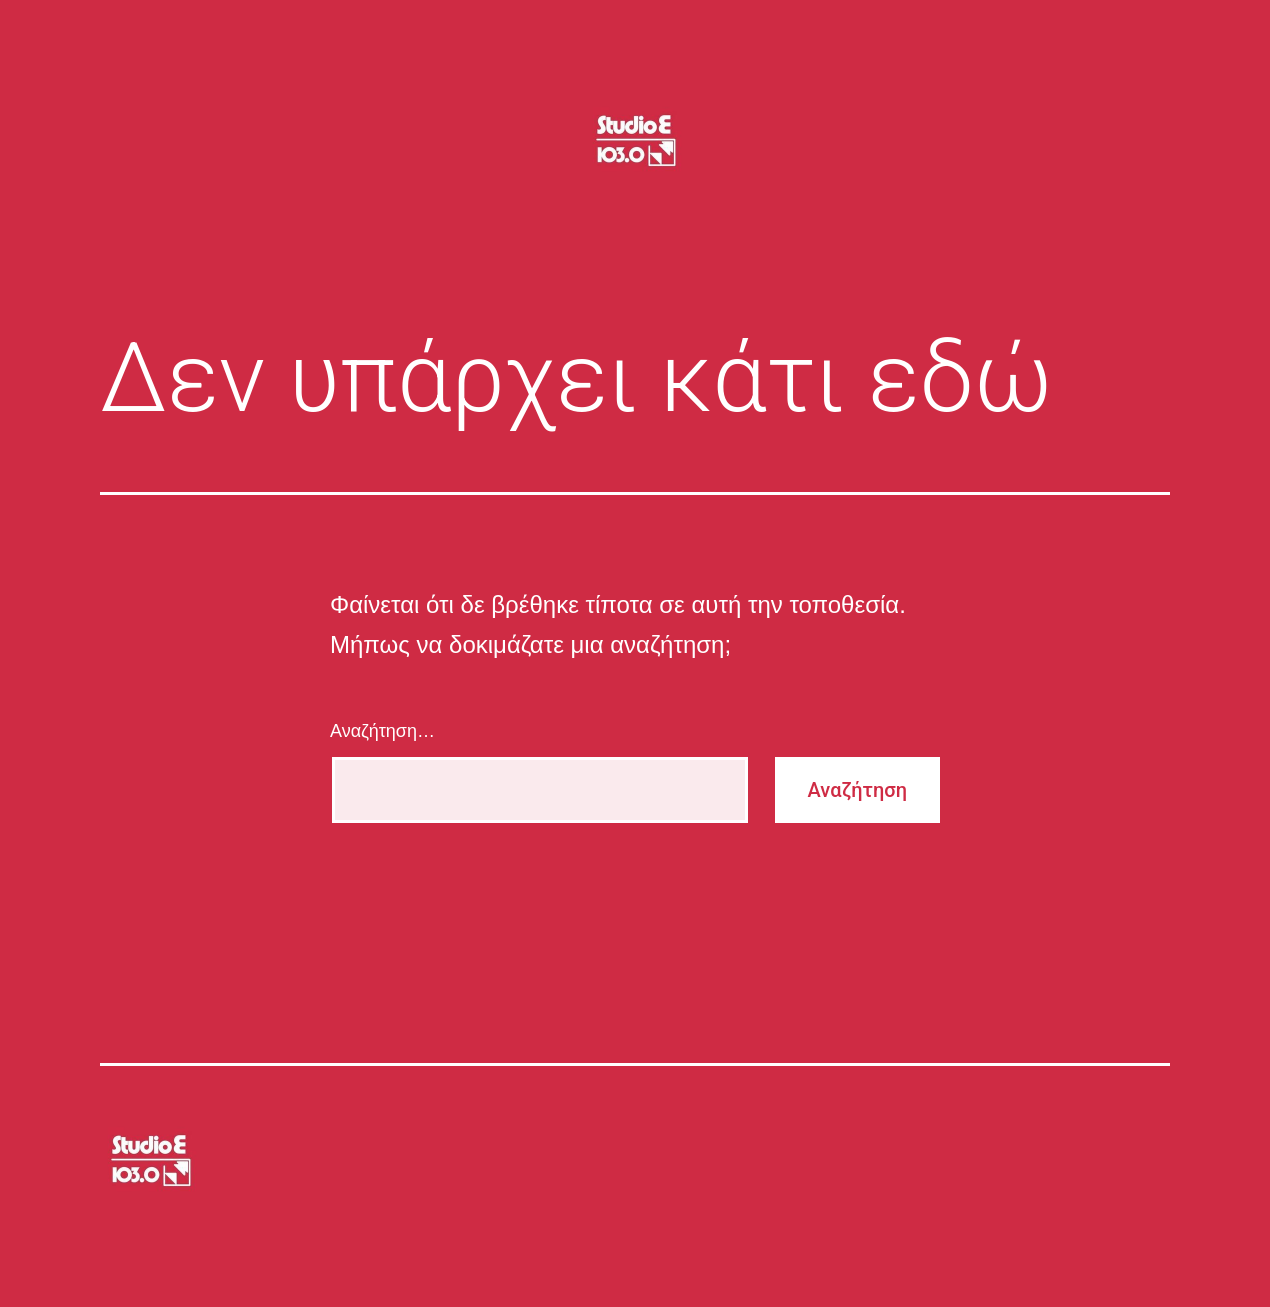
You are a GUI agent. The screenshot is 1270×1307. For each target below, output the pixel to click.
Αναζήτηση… (382, 731)
